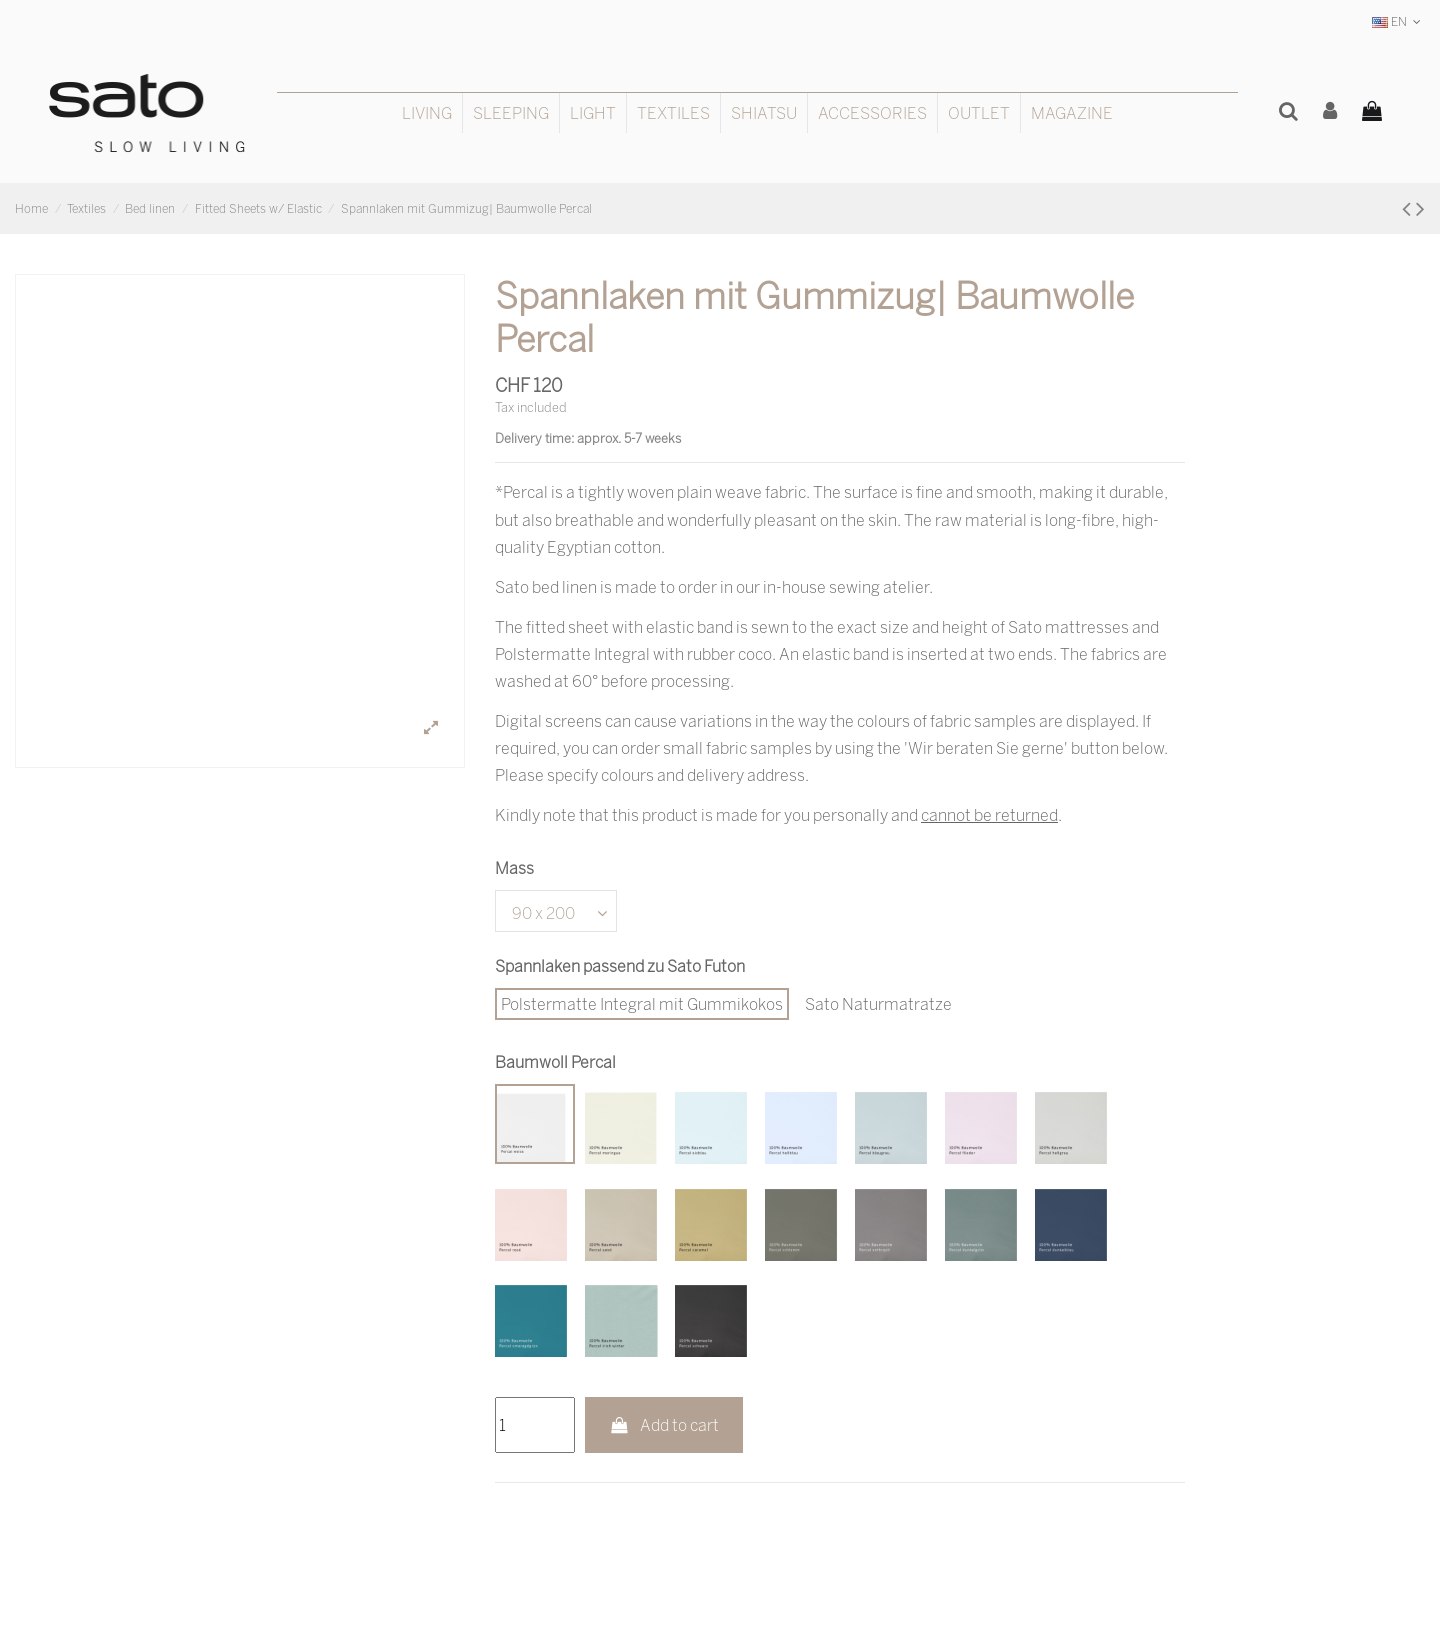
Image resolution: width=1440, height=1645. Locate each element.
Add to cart (664, 1425)
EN (1398, 21)
